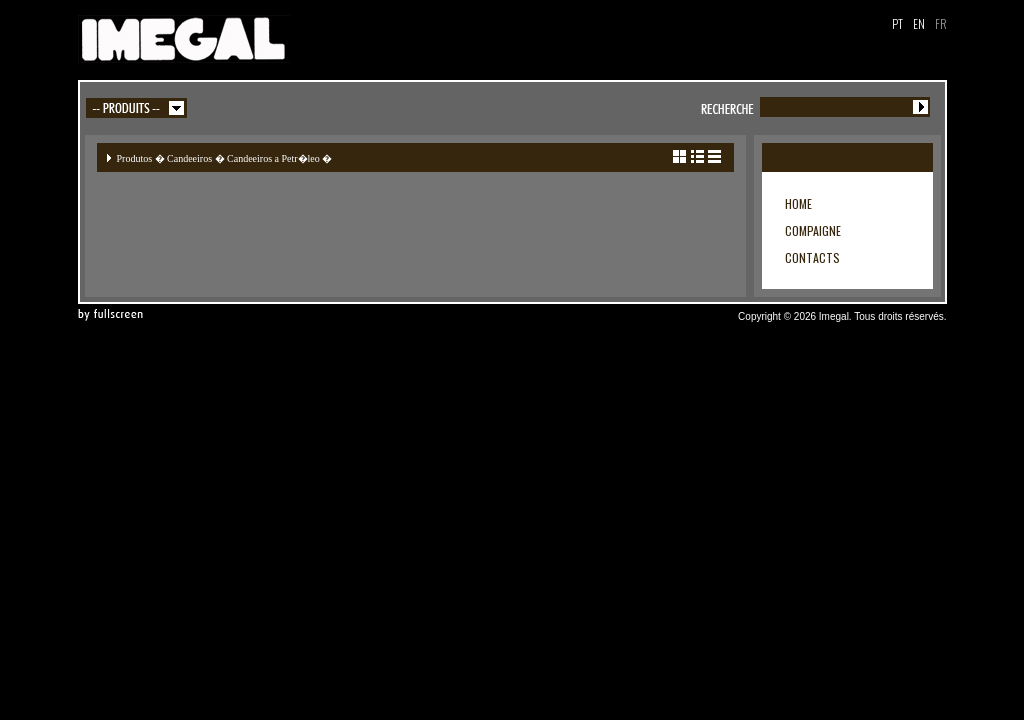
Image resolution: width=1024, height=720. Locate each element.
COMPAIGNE (813, 230)
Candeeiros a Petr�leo (273, 158)
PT (897, 23)
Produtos (135, 158)
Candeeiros (189, 158)
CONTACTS (812, 257)
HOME (798, 203)
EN (919, 23)
